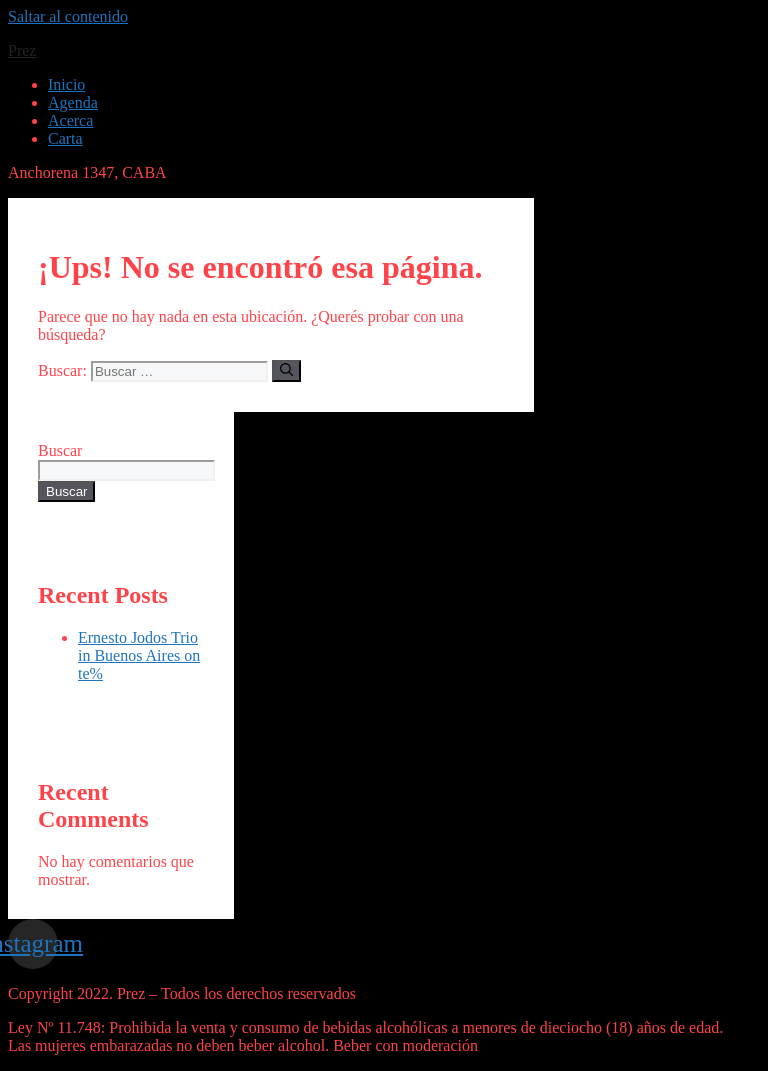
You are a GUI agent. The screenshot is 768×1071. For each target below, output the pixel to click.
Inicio (66, 84)
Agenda (73, 102)
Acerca (70, 120)
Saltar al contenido (68, 16)
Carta (65, 138)
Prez (22, 50)
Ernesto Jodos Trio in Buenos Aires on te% (139, 655)
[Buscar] (286, 371)
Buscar (60, 450)
